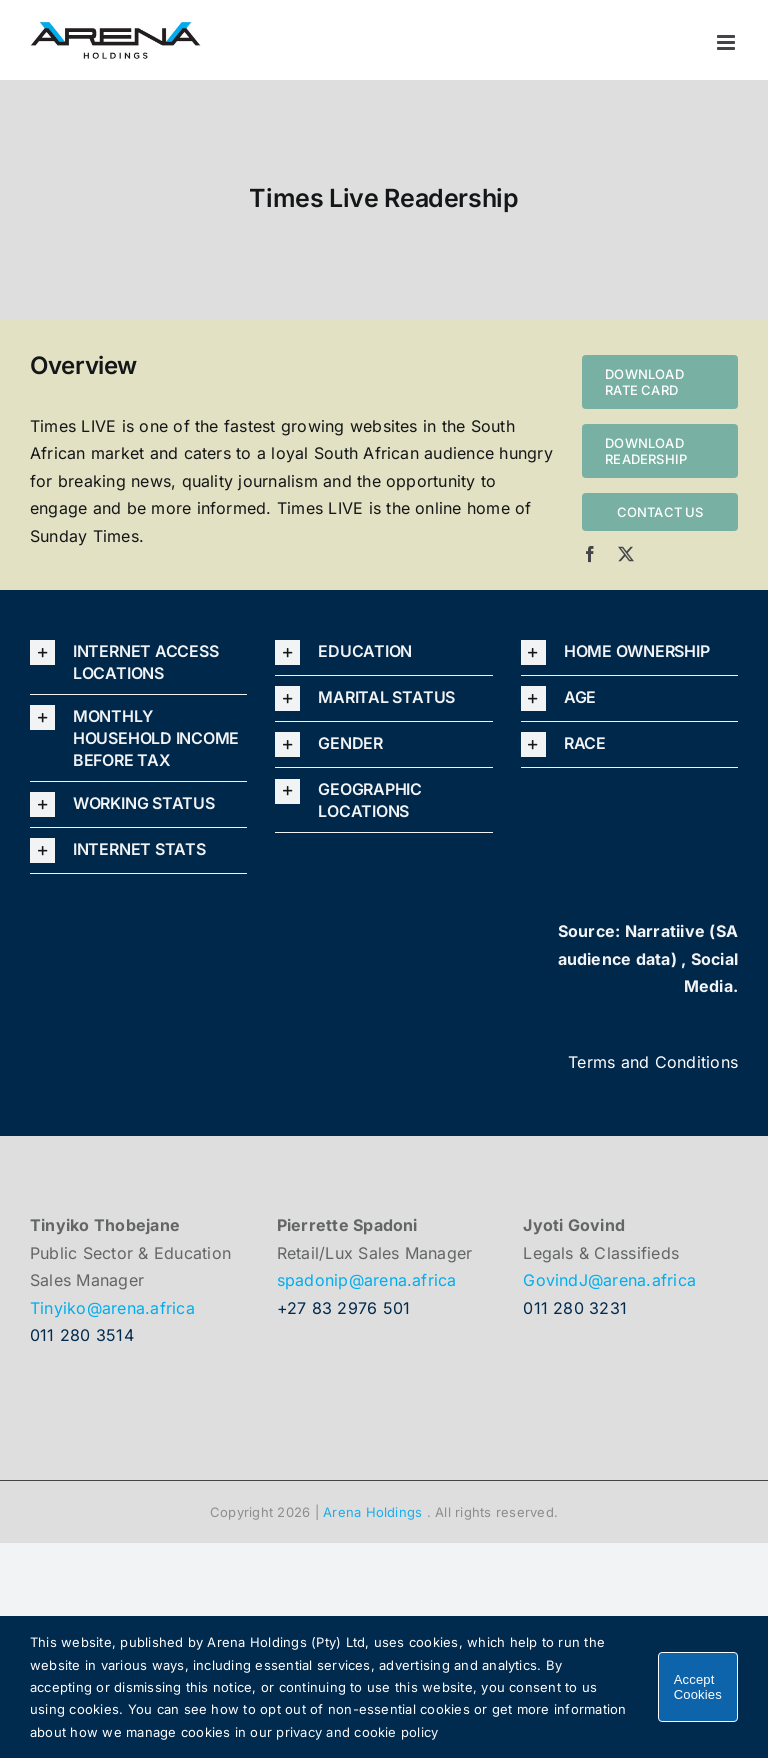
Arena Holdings (372, 1512)
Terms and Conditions (653, 1062)
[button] (138, 662)
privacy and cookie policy (357, 1732)
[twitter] (626, 554)
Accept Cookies (698, 1687)
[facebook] (590, 554)
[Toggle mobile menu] (727, 42)
